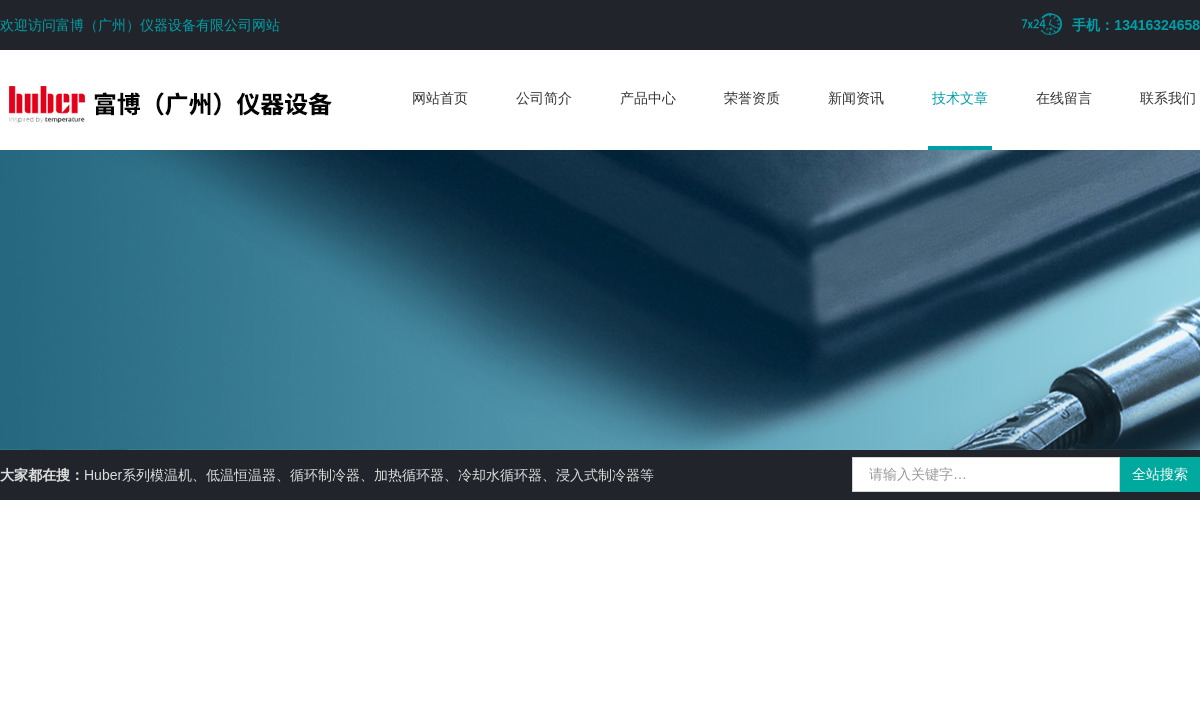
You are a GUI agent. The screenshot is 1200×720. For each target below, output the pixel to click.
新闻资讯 (856, 98)
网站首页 (440, 98)
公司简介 (544, 98)
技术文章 (960, 98)
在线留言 (1064, 98)
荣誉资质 (752, 98)
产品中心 (648, 98)
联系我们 (1168, 98)
